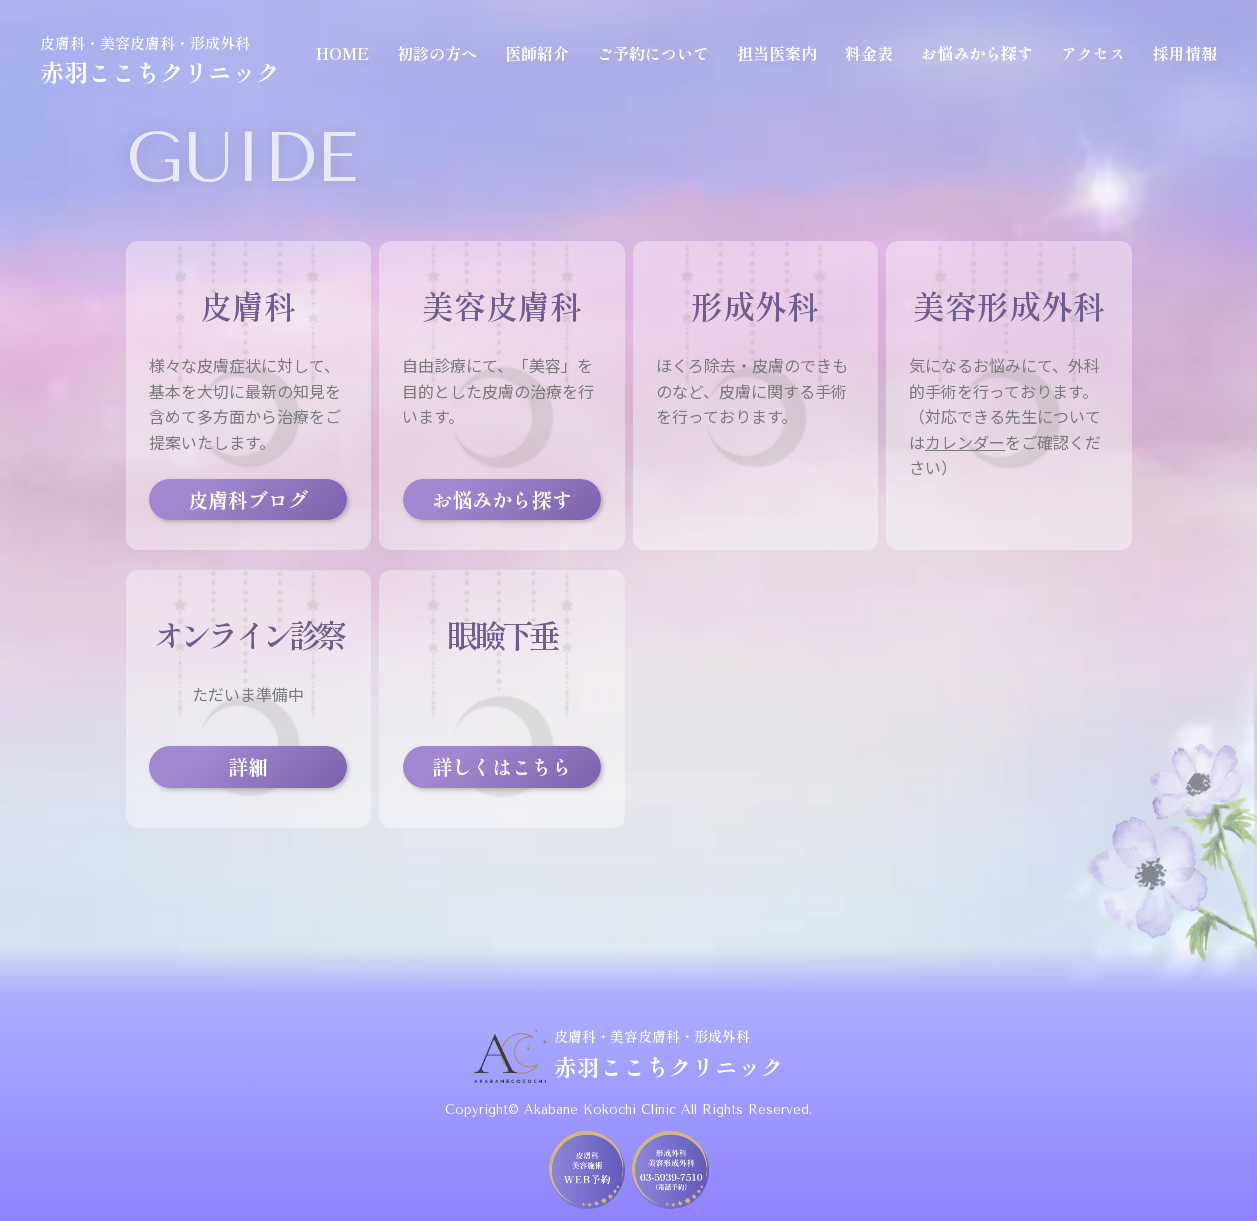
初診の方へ (437, 53)
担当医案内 (777, 53)
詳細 (248, 766)
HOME (342, 53)
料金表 (869, 53)
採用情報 (1185, 53)
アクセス (1093, 53)
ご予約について (653, 53)
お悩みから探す (977, 53)
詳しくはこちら (502, 766)
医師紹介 (537, 53)
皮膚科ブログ (248, 499)
